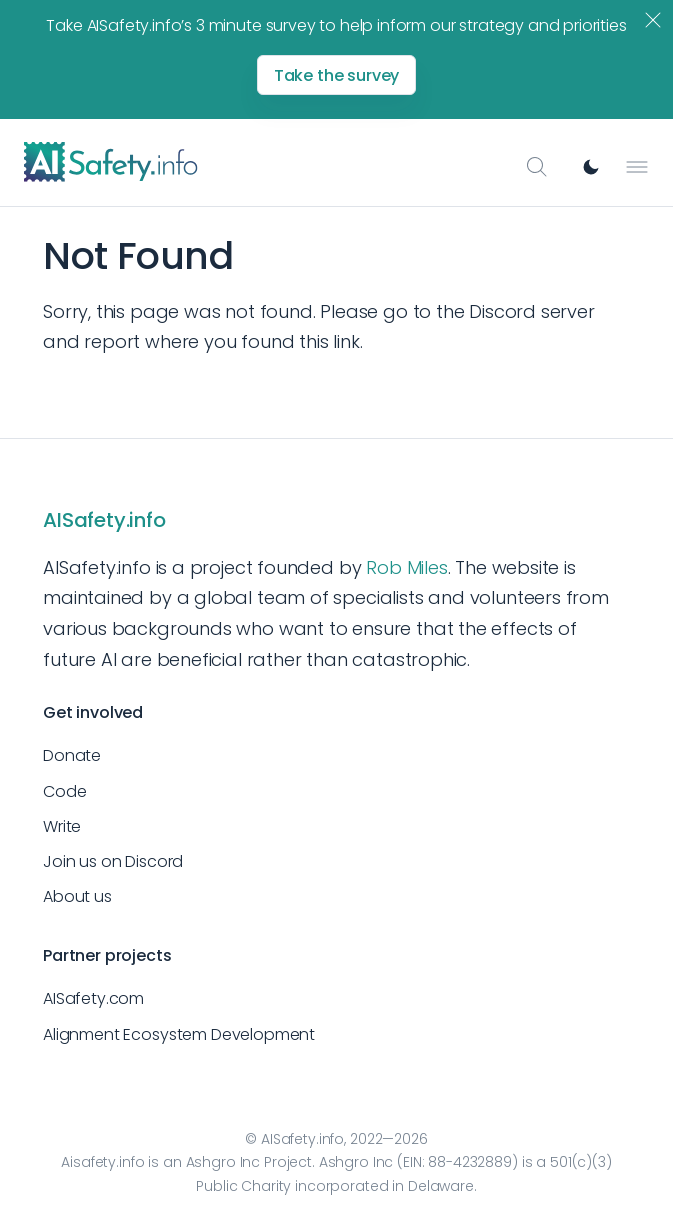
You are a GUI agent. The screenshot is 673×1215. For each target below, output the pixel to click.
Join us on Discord (113, 861)
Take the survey (337, 75)
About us (77, 896)
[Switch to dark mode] (591, 167)
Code (64, 791)
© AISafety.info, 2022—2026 (336, 1139)
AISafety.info (104, 520)
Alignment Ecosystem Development (179, 1034)
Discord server (531, 311)
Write (62, 826)
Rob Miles (406, 567)
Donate (72, 755)
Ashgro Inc (223, 1162)
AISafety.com (93, 998)
